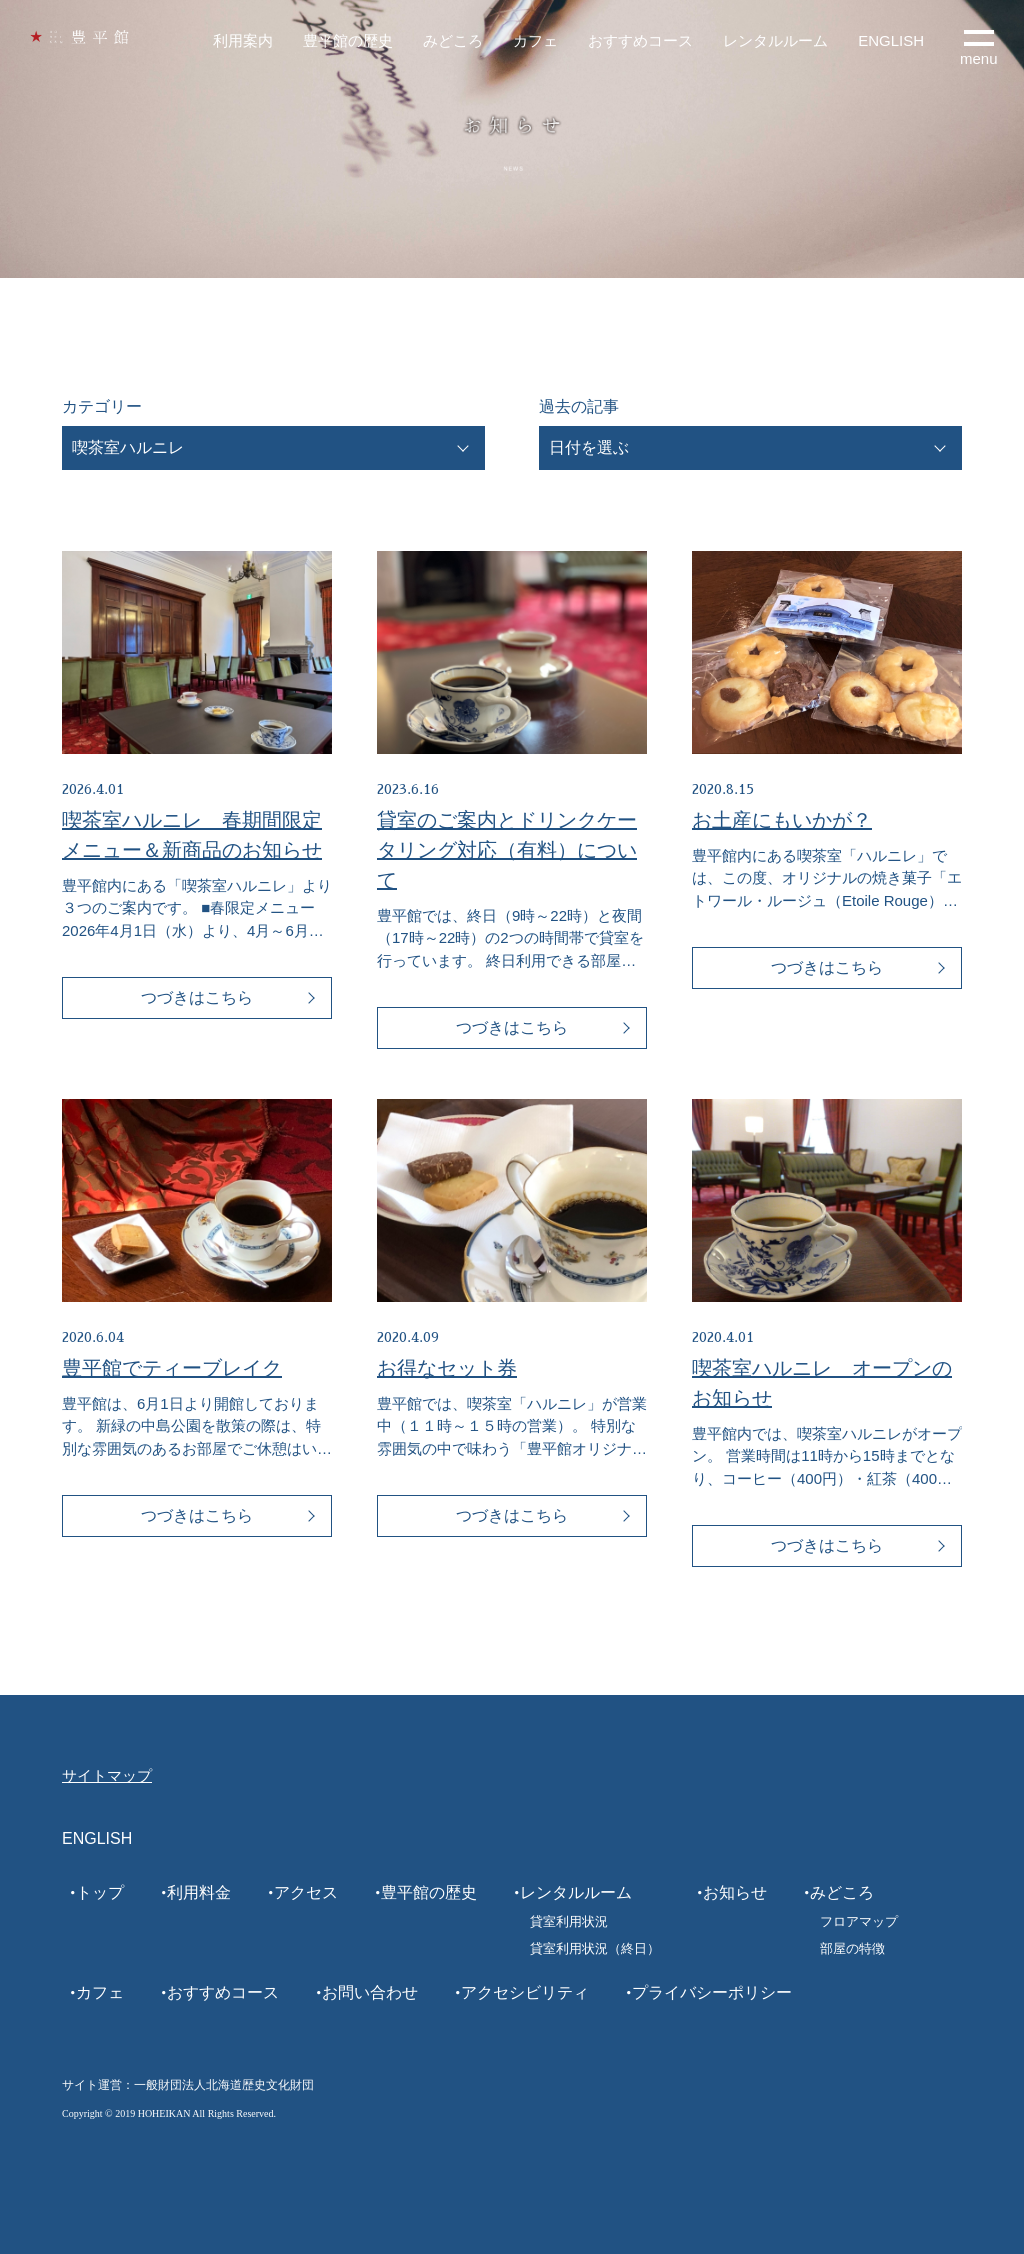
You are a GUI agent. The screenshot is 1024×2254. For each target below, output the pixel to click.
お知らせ (735, 1892)
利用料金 (199, 1892)
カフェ (535, 40)
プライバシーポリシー (712, 1992)
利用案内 (243, 40)
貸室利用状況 (569, 1921)
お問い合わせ (370, 1992)
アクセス (306, 1892)
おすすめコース (640, 40)
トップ (100, 1892)
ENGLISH (891, 40)
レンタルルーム (775, 40)
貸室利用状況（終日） (595, 1948)
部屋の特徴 (852, 1948)
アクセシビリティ (525, 1992)
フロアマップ (859, 1921)
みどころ (453, 40)
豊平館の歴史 (348, 40)
